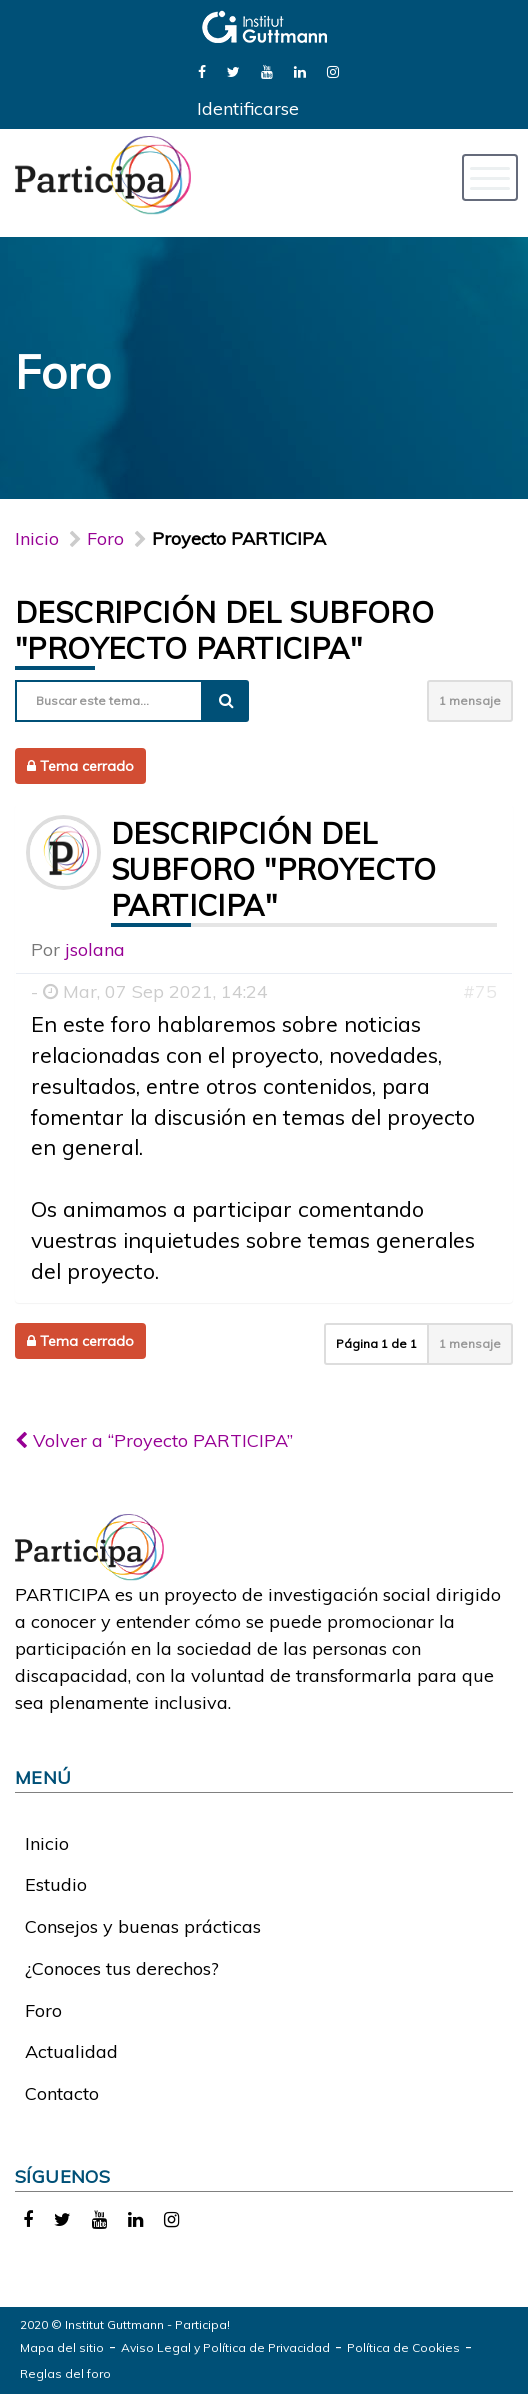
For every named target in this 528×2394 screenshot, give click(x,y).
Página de (376, 1343)
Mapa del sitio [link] (62, 2347)
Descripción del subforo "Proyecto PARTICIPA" (224, 630)
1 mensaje (470, 700)
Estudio (56, 1884)
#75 (480, 991)
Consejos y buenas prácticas (143, 1926)
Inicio (37, 538)
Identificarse (248, 108)
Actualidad (71, 2051)
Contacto (62, 2093)
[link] (202, 70)
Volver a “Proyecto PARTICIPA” (154, 1440)
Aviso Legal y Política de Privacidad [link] (225, 2347)
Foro (43, 2010)
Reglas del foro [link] (65, 2373)
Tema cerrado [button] (80, 766)
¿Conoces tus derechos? (122, 1968)
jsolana (95, 949)
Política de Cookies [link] (403, 2347)
